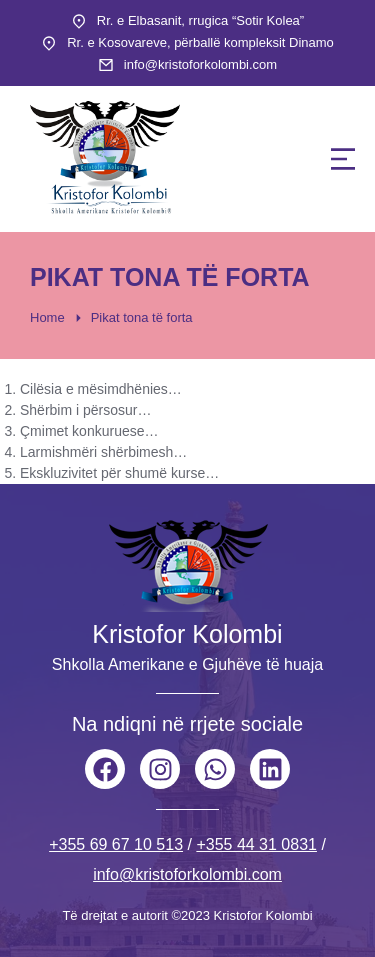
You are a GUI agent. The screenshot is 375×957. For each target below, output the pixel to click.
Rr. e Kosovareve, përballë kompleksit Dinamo (200, 42)
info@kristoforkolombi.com (200, 64)
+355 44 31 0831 (256, 844)
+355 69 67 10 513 (116, 844)
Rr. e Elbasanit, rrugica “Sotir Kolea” (200, 20)
